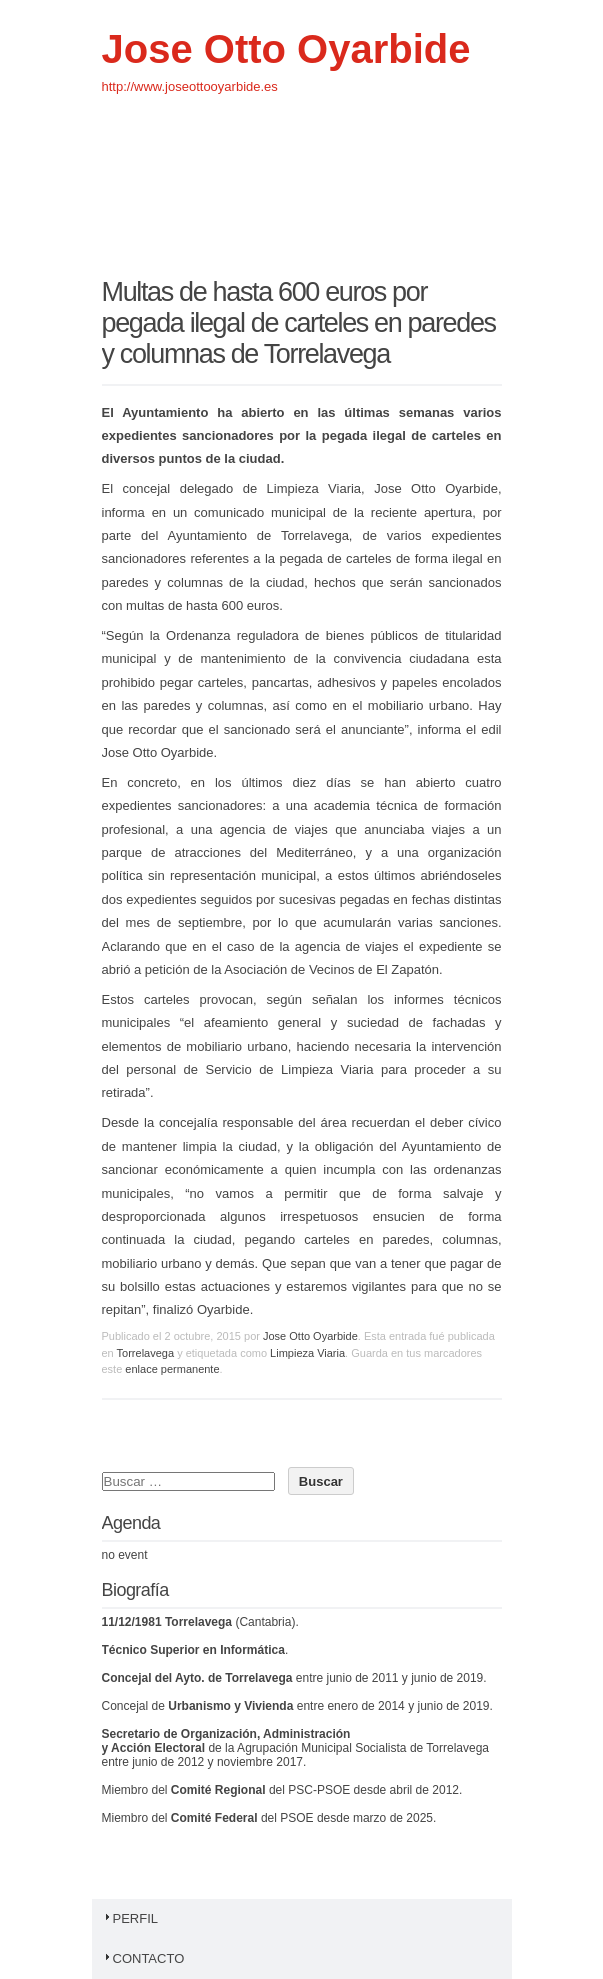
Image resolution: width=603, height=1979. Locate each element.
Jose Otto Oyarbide (286, 49)
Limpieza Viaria (307, 1353)
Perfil (130, 1918)
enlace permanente (172, 1369)
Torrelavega (145, 1353)
